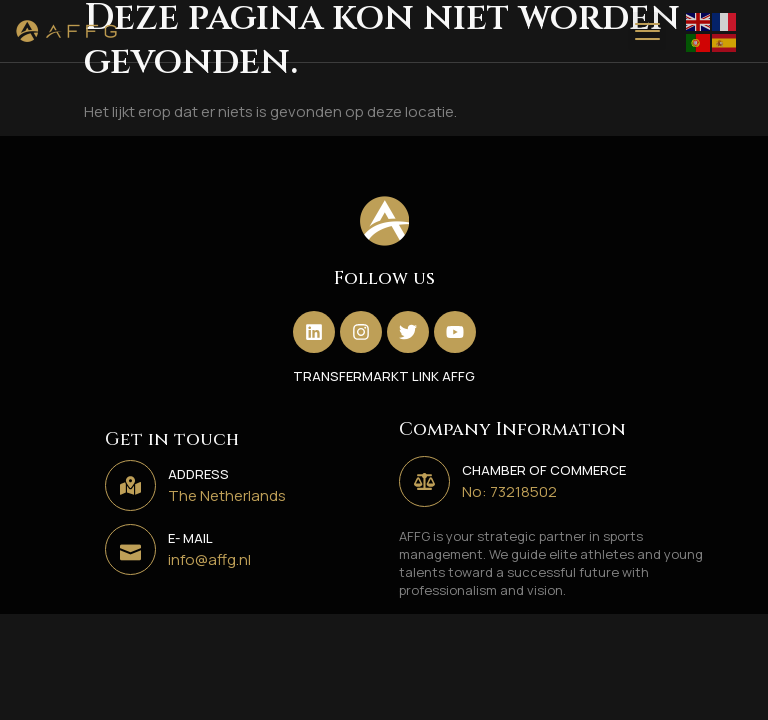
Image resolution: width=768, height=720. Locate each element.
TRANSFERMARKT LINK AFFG (384, 376)
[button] (647, 31)
